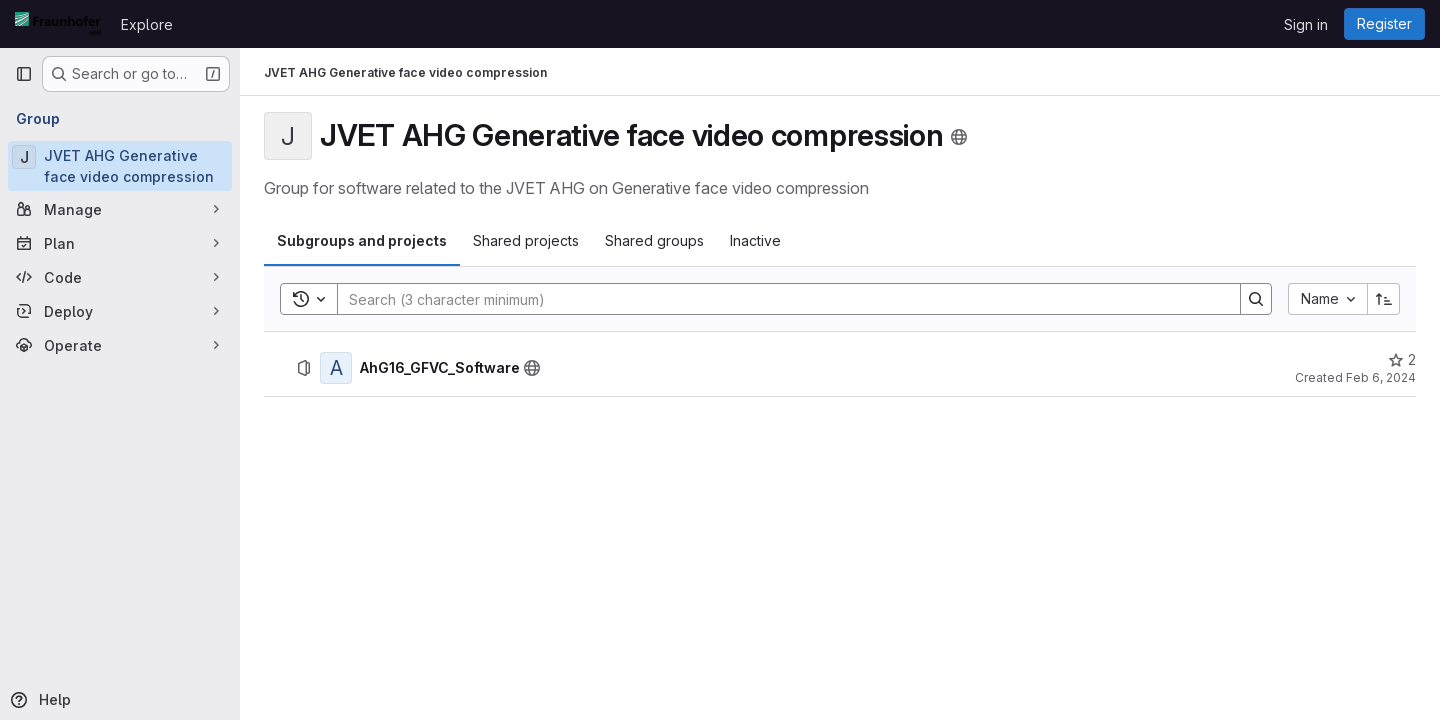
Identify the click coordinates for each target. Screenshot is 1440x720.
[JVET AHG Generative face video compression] (120, 166)
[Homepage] (58, 24)
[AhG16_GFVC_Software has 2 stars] (1402, 360)
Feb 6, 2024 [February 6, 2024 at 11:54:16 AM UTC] (1381, 377)
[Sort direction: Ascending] (1384, 299)
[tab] (362, 241)
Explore (147, 24)
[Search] (779, 299)
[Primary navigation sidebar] (24, 74)
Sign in (1306, 24)
